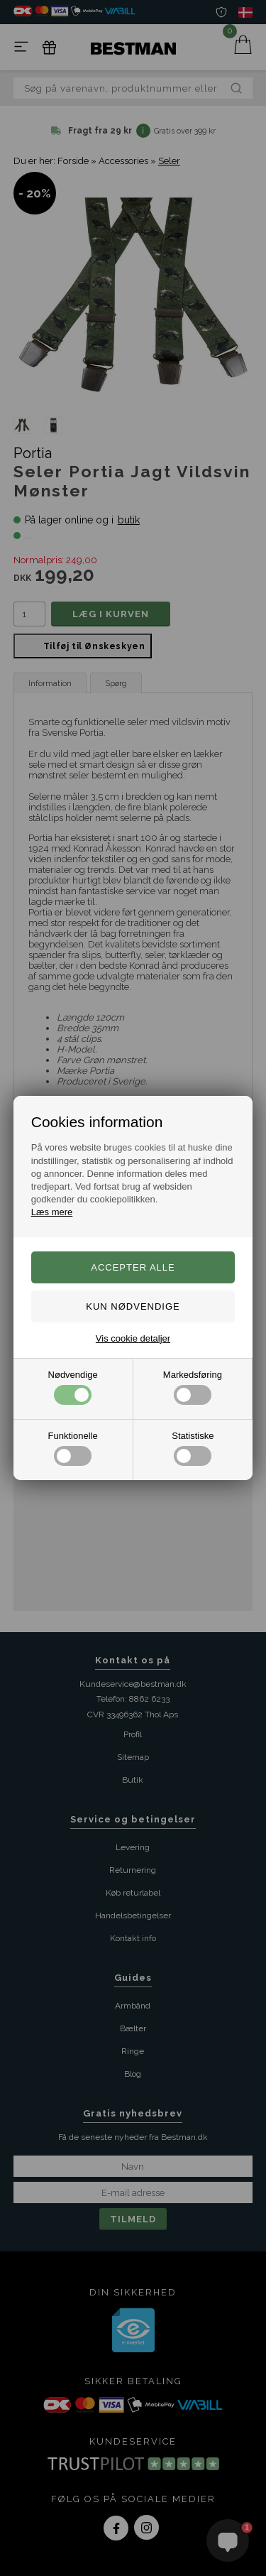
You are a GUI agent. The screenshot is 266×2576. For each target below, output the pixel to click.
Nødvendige (73, 1387)
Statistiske (193, 1448)
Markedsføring (192, 1387)
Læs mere (52, 1212)
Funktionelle (73, 1448)
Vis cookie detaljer (133, 1338)
